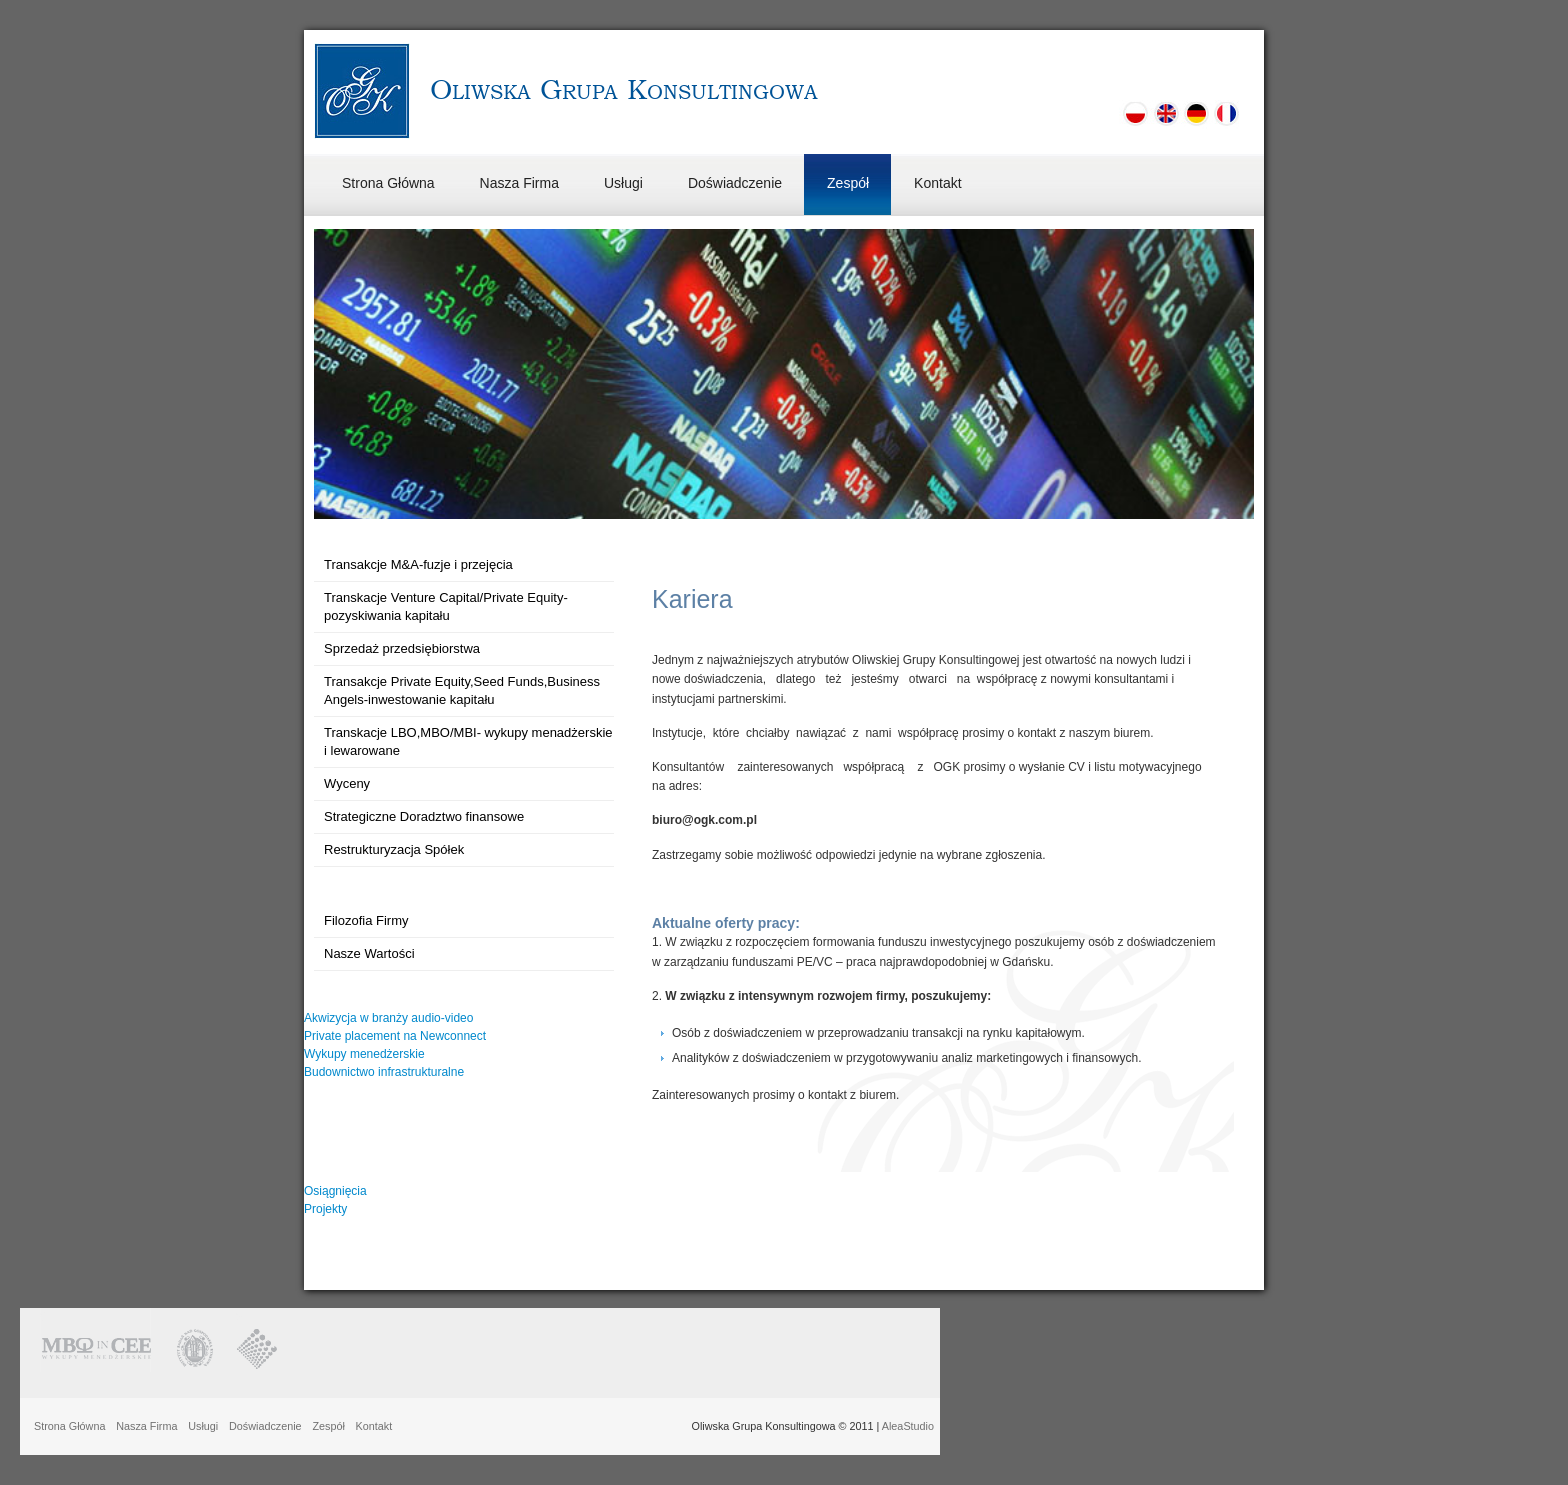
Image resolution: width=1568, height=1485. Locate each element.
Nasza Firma (519, 183)
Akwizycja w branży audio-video (388, 1018)
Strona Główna (388, 183)
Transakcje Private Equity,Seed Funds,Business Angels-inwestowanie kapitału (462, 690)
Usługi (623, 183)
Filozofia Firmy (366, 920)
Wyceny (347, 783)
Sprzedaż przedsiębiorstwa (402, 648)
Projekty (325, 1209)
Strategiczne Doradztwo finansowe (424, 816)
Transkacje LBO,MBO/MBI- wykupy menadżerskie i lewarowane (468, 741)
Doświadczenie (735, 183)
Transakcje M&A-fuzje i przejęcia (418, 564)
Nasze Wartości (369, 953)
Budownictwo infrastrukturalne (384, 1072)
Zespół (848, 183)
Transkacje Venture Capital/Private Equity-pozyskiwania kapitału (446, 606)
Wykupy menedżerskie (364, 1054)
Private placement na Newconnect (395, 1036)
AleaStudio (908, 1426)
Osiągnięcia (335, 1191)
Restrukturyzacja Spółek (394, 849)
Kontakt (937, 183)
